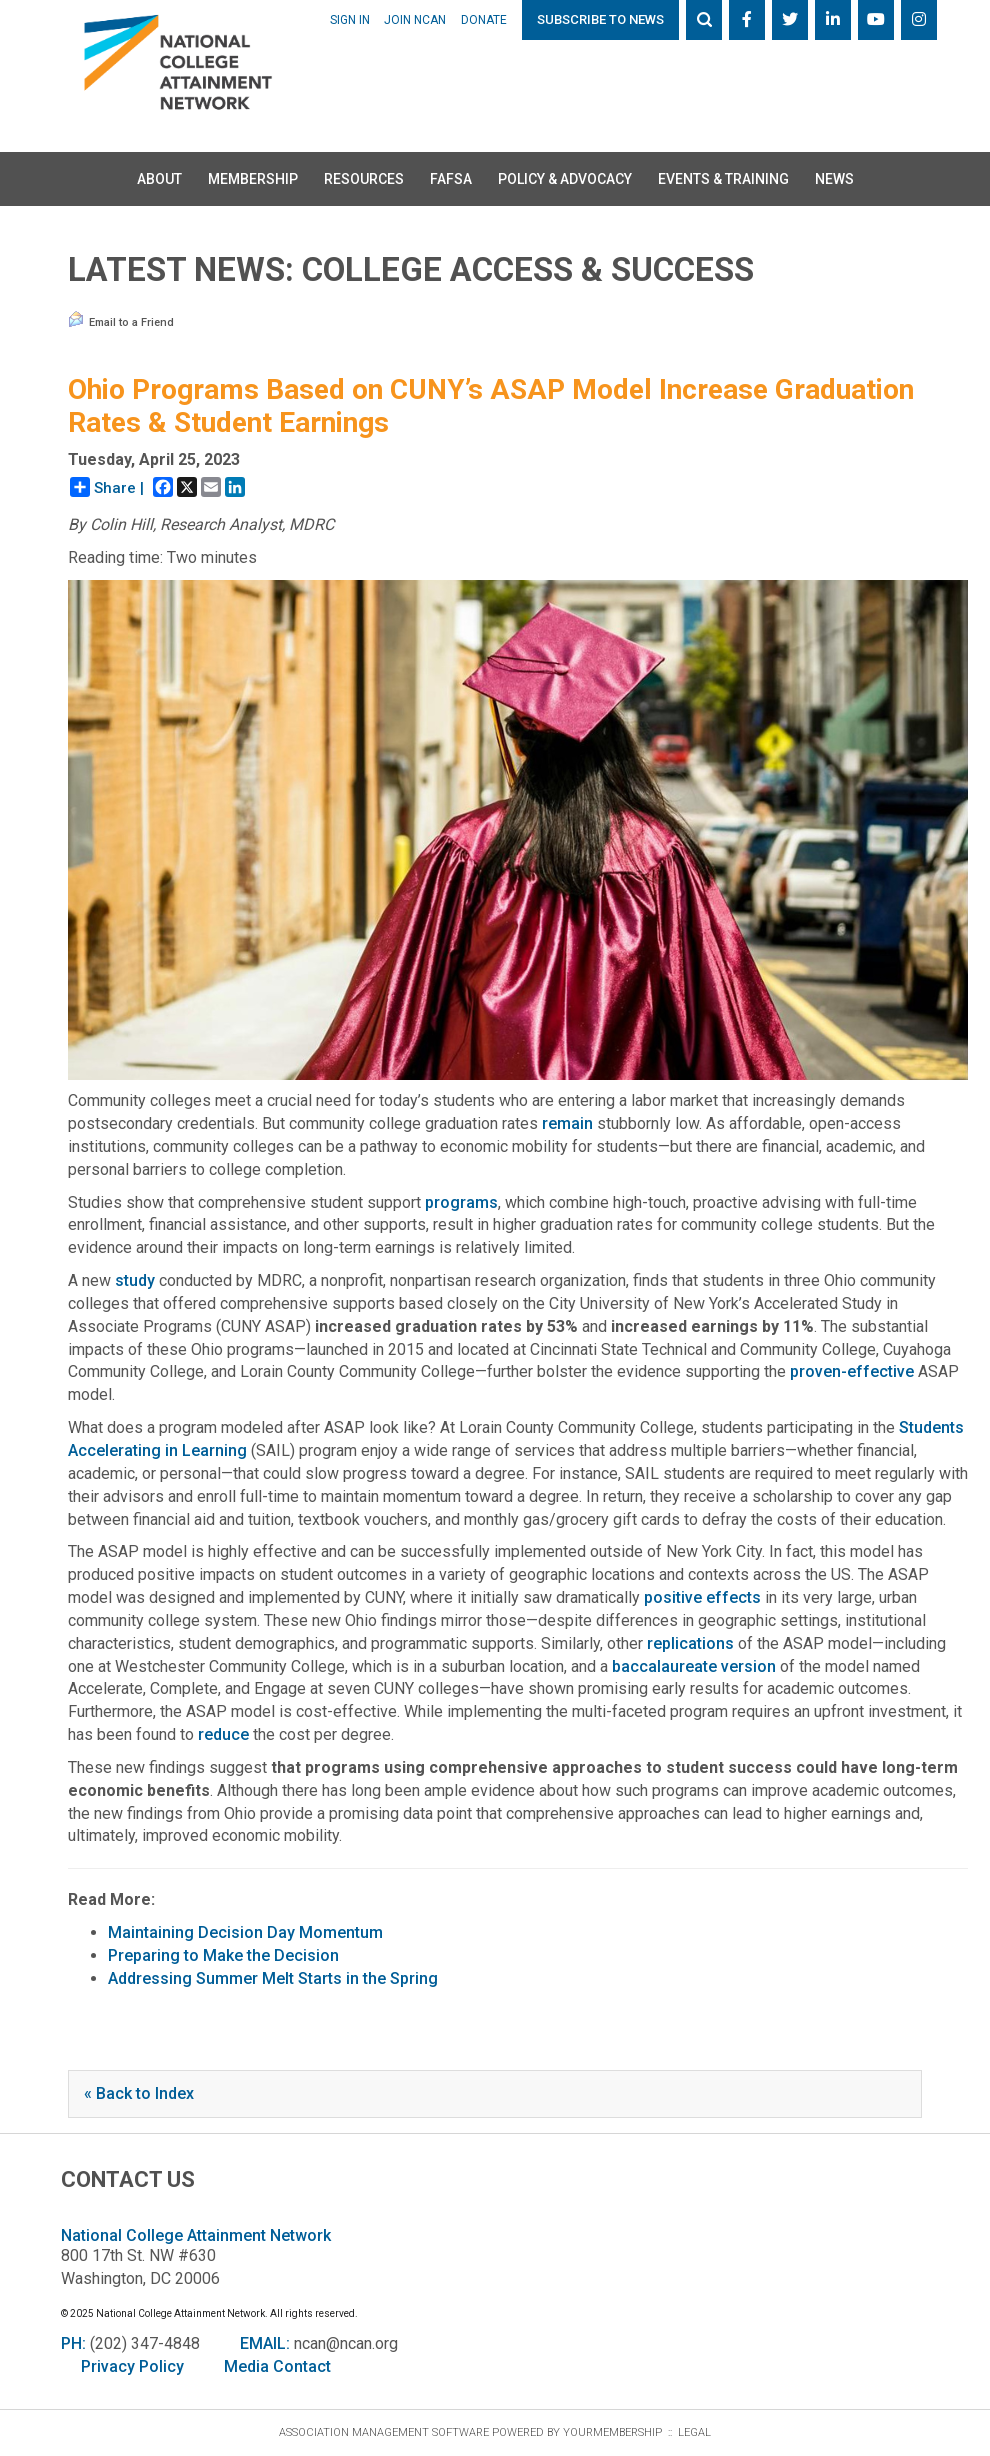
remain (567, 1123)
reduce (223, 1734)
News (834, 179)
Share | (107, 487)
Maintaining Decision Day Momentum (245, 1932)
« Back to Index (139, 2093)
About (159, 179)
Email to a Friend (121, 320)
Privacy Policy (132, 2366)
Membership (253, 179)
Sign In (350, 20)
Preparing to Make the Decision (223, 1955)
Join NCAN (415, 20)
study (135, 1280)
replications (690, 1643)
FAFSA (451, 179)
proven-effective (852, 1371)
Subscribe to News (600, 19)
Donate (484, 20)
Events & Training (723, 179)
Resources (364, 179)
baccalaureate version (694, 1666)
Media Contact (277, 2366)
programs (461, 1202)
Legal (694, 2432)
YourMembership (612, 2432)
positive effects (702, 1597)
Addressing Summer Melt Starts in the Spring (273, 1978)
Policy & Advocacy (565, 179)
